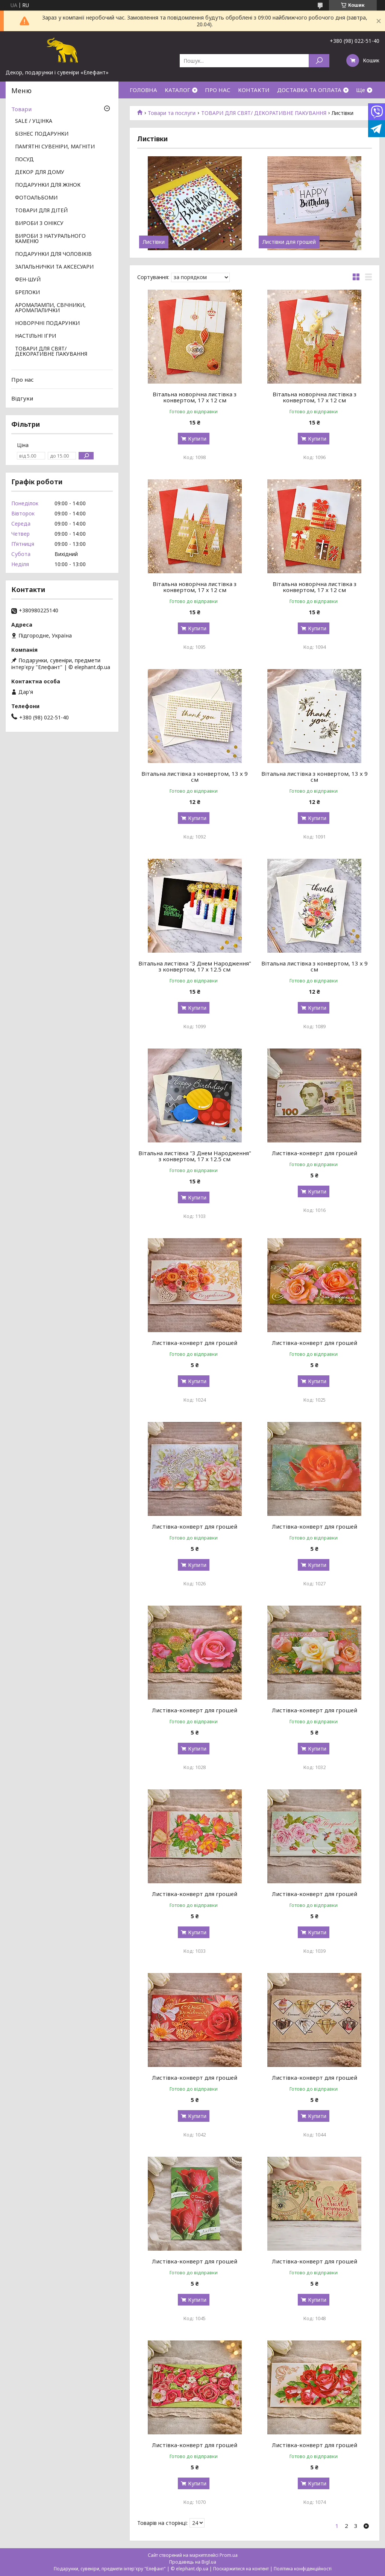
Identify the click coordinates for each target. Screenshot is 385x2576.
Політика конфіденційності (303, 2568)
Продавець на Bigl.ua (192, 2562)
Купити (197, 438)
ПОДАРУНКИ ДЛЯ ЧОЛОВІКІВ (53, 254)
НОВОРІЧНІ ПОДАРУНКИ (47, 323)
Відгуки (22, 398)
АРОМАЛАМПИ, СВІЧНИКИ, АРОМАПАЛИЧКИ (50, 308)
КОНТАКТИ (254, 90)
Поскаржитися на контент (241, 2568)
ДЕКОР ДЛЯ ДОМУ (39, 172)
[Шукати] (319, 60)
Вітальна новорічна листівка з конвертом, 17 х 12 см (194, 397)
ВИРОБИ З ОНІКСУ (39, 224)
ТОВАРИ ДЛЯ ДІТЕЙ (41, 211)
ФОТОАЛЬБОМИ (36, 198)
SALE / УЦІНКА (33, 121)
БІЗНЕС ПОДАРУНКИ (41, 134)
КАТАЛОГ (177, 90)
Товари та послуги (172, 113)
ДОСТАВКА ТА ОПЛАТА (309, 90)
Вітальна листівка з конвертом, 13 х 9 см (194, 777)
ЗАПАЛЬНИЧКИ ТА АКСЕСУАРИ (54, 267)
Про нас (22, 379)
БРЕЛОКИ (27, 293)
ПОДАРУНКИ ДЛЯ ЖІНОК (47, 185)
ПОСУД (24, 160)
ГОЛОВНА (143, 90)
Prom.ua (229, 2555)
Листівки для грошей (289, 242)
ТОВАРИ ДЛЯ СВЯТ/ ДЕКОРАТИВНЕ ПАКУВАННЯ (263, 113)
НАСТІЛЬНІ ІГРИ (35, 336)
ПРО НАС (217, 90)
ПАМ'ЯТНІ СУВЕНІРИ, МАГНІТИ (55, 147)
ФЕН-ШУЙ (28, 280)
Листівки (154, 242)
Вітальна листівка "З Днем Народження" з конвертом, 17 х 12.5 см (194, 966)
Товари (21, 109)
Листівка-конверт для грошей (314, 1153)
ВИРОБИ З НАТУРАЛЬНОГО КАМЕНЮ (50, 239)
